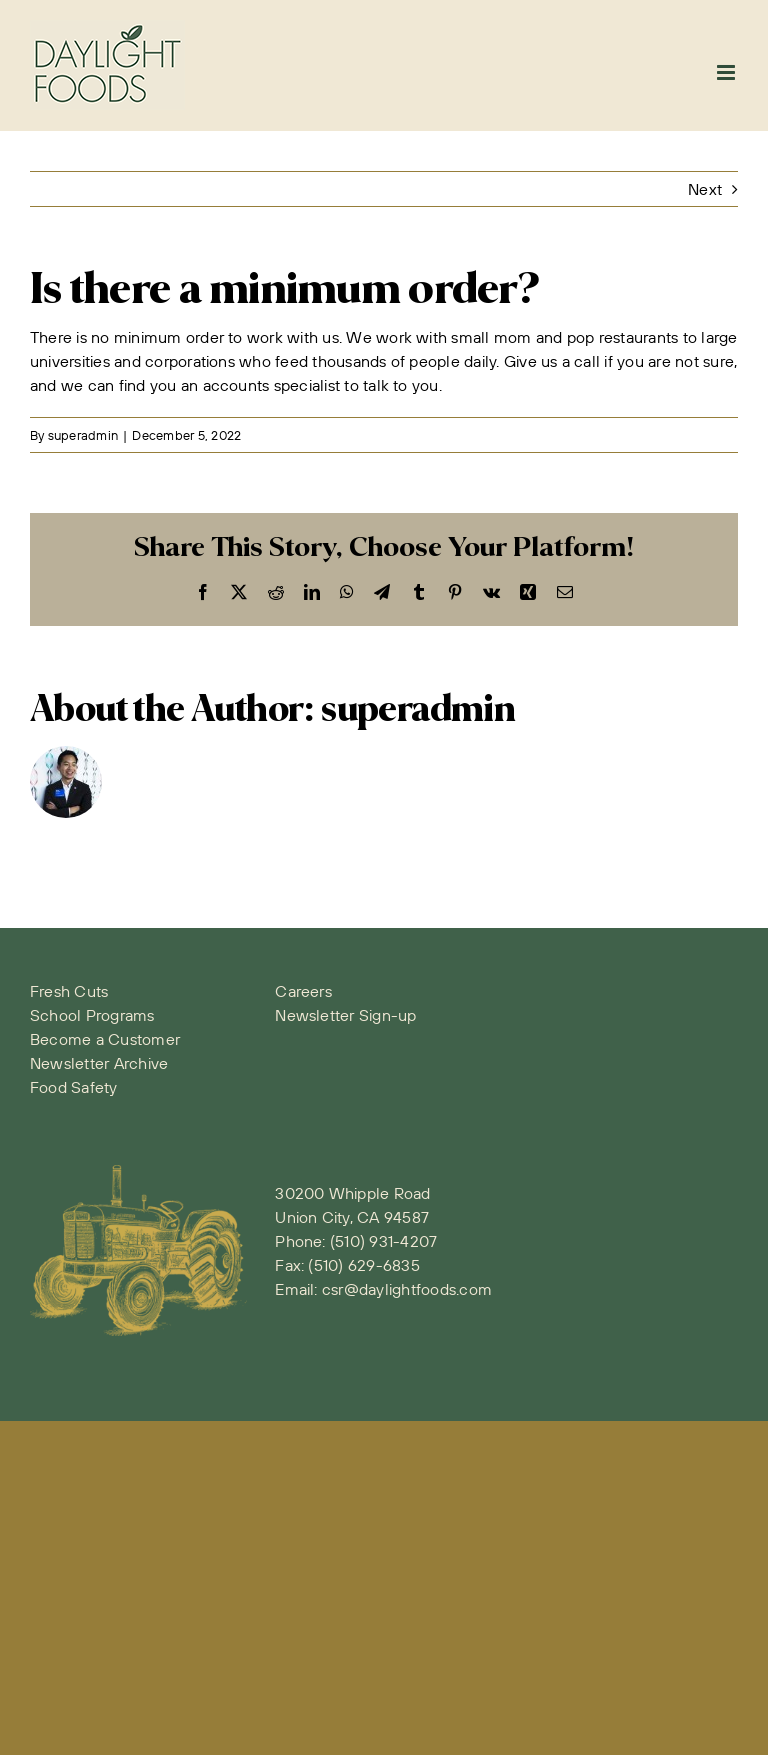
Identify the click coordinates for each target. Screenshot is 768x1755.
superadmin (83, 435)
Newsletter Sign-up (345, 1015)
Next (705, 189)
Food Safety (74, 1087)
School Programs (92, 1015)
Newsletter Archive (99, 1063)
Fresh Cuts (69, 991)
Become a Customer (105, 1039)
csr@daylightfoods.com (407, 1289)
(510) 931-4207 (383, 1241)
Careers (303, 991)
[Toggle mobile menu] (727, 72)
